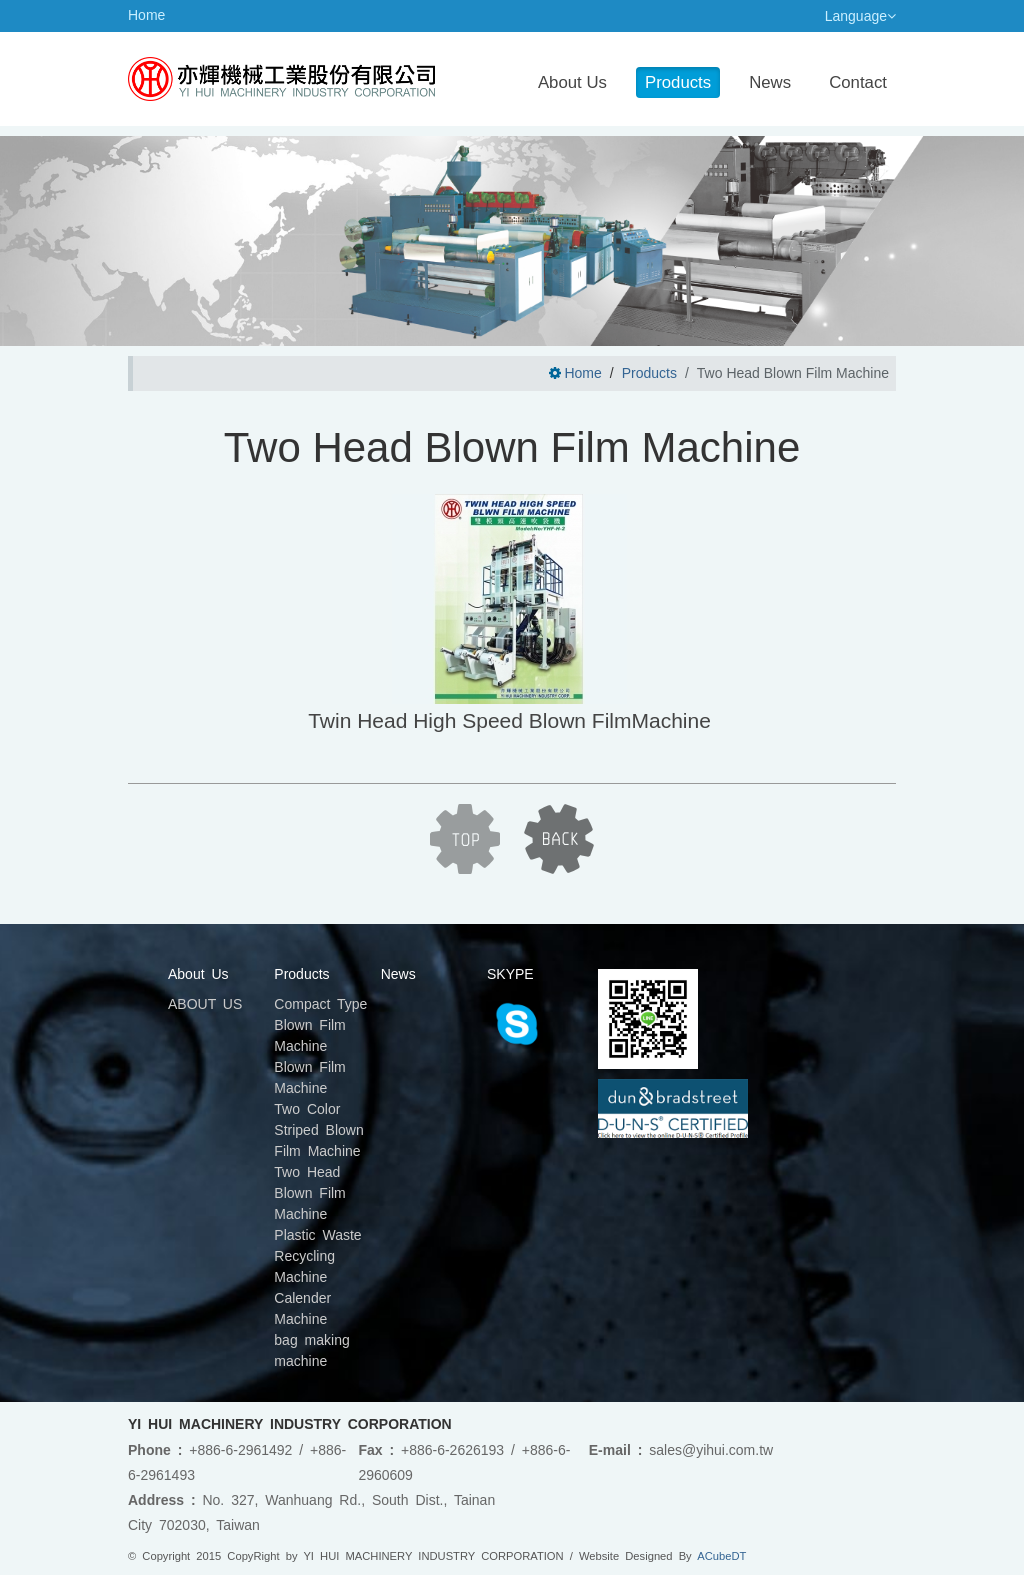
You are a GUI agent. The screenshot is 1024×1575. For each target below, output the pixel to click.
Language (860, 16)
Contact (858, 82)
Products (678, 82)
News (770, 82)
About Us (572, 82)
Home (146, 15)
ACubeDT (721, 1556)
